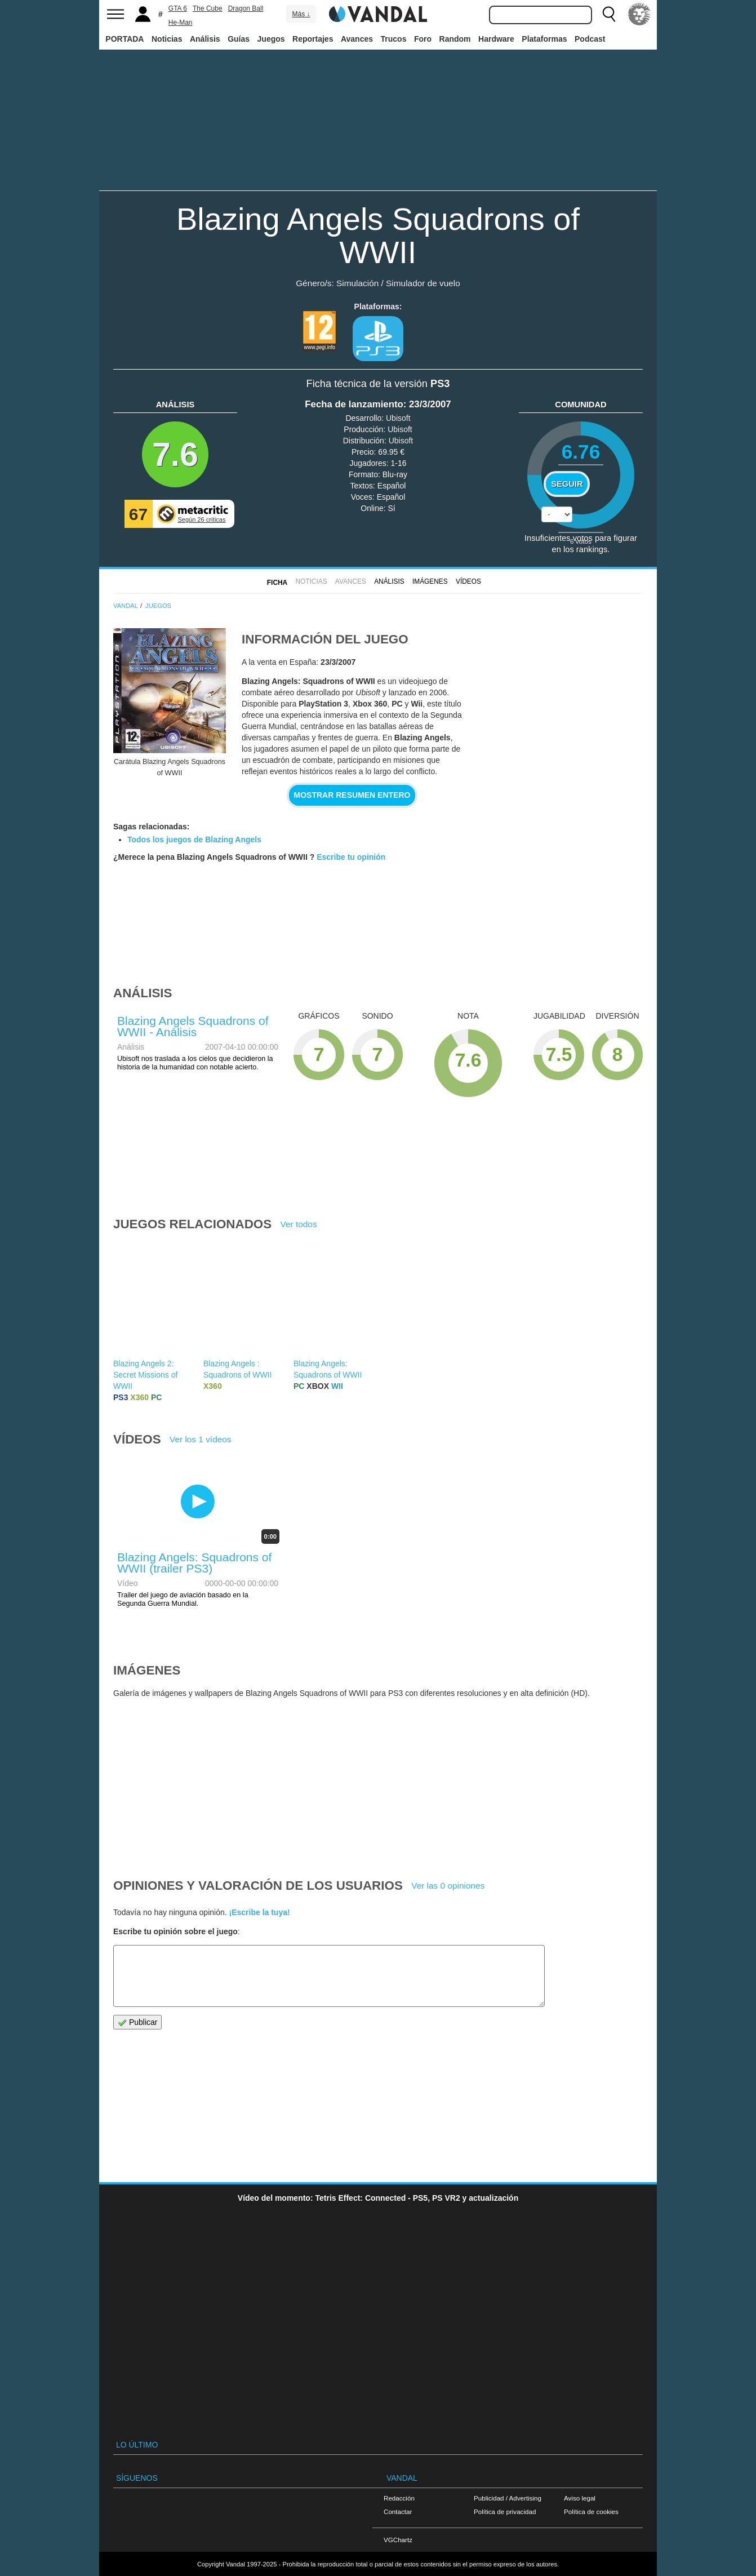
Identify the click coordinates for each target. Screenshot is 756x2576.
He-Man (180, 22)
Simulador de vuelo (423, 283)
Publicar (137, 2022)
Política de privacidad (505, 2511)
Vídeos (468, 581)
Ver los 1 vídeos (201, 1439)
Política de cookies (591, 2511)
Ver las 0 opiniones (447, 1885)
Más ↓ (301, 14)
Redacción (399, 2498)
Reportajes (312, 38)
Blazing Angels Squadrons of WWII (378, 235)
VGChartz (398, 2539)
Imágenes (430, 581)
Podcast (590, 38)
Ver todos (299, 1224)
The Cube (208, 8)
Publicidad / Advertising (507, 2498)
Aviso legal (579, 2498)
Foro (423, 38)
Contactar (398, 2511)
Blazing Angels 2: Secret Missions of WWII (145, 1375)
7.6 (175, 454)
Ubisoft (398, 418)
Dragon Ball (246, 8)
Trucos (394, 38)
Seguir (566, 483)
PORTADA (124, 38)
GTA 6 (177, 8)
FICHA (277, 583)
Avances (357, 38)
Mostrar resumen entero (352, 795)
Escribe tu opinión (351, 856)
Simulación (357, 283)
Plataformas (544, 38)
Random (455, 38)
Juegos (271, 38)
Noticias (167, 38)
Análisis (205, 38)
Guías (239, 38)
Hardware (496, 38)
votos (581, 541)
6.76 (581, 452)
